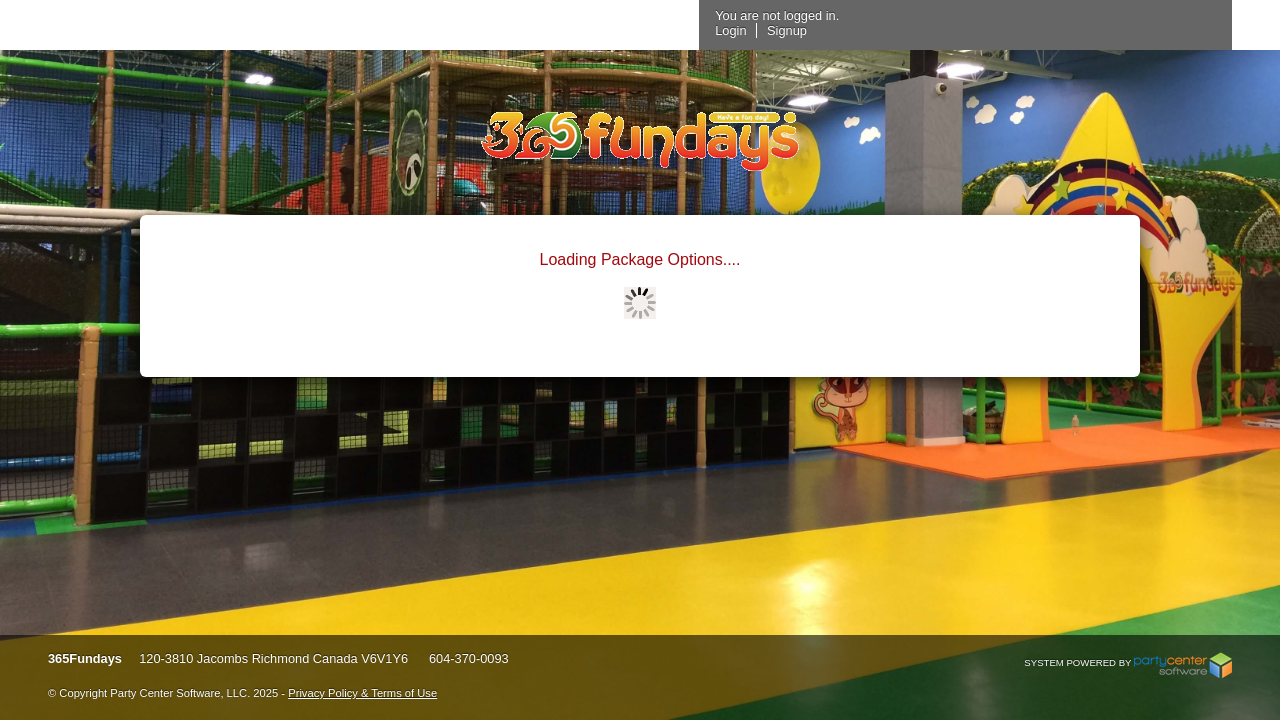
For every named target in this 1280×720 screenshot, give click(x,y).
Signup (1024, 30)
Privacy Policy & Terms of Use (362, 693)
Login (967, 30)
